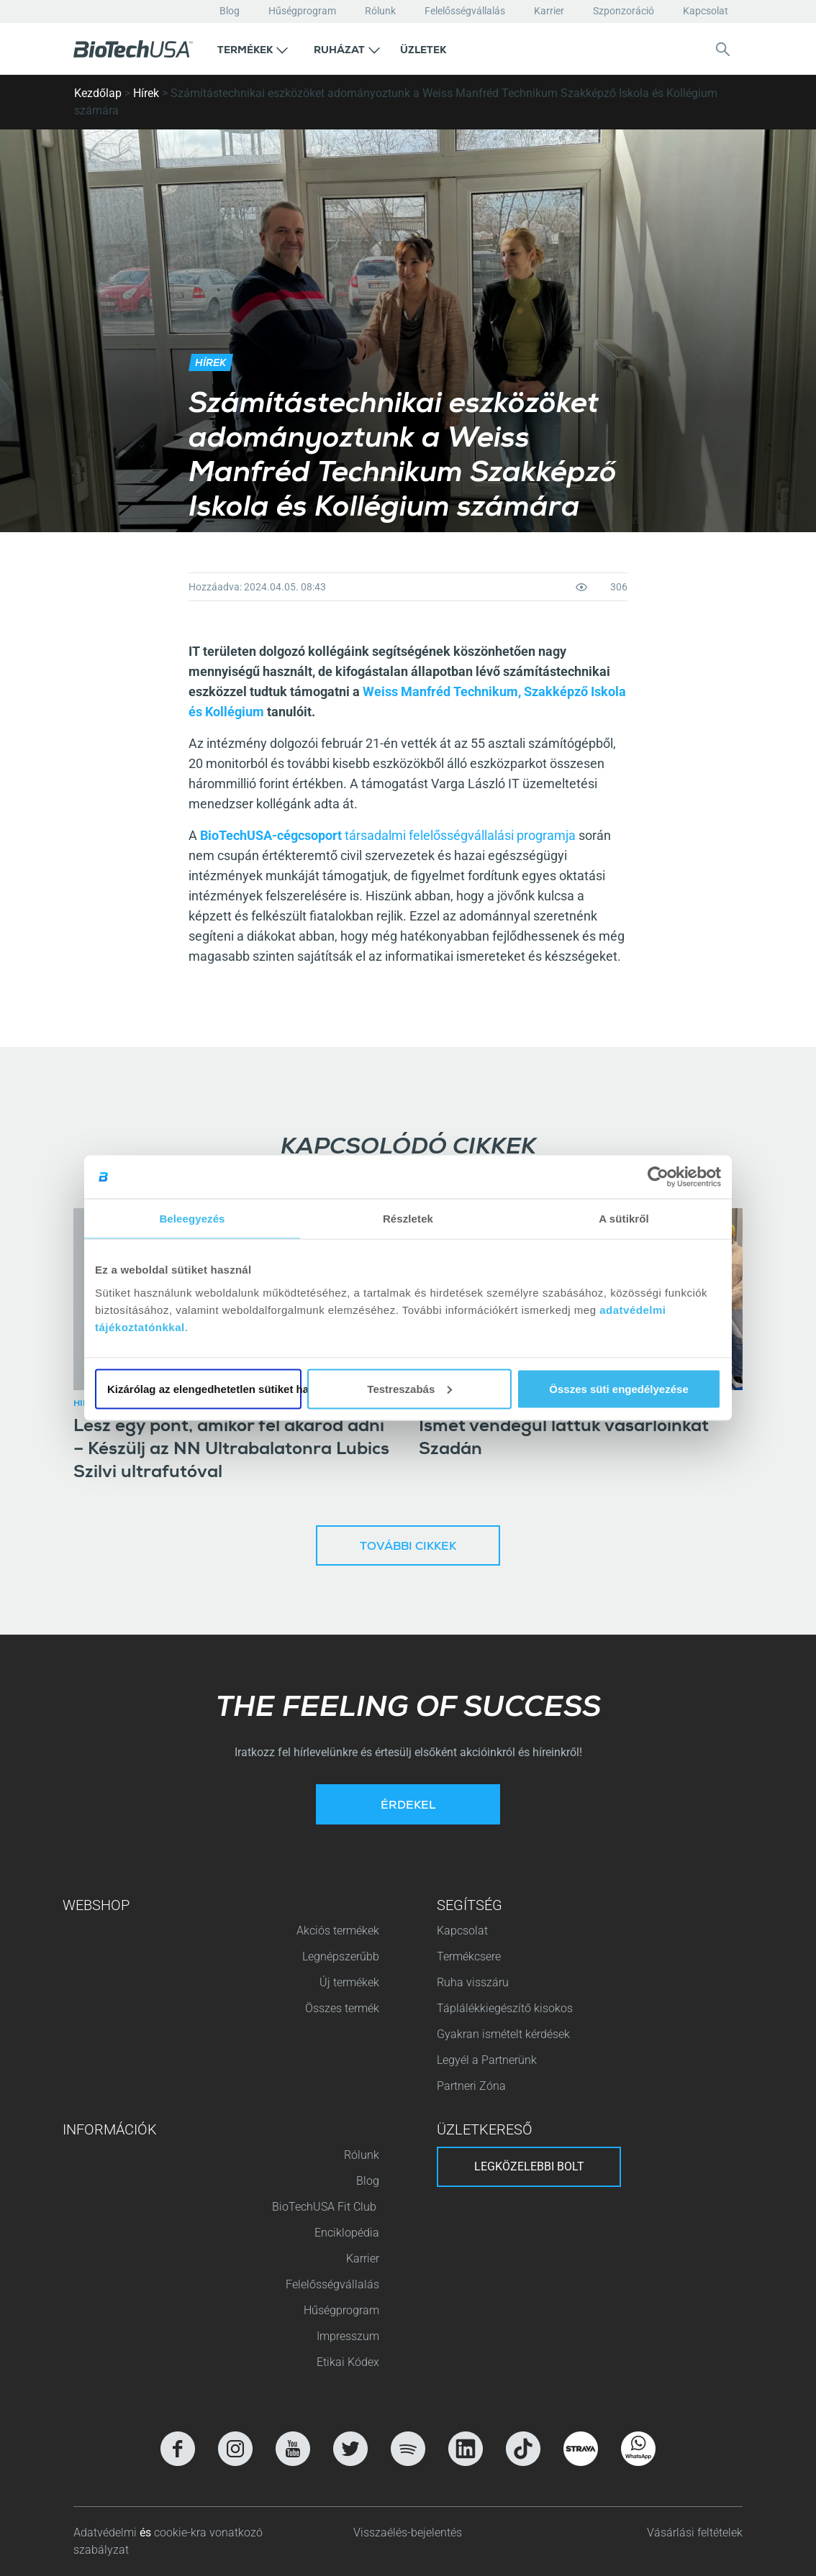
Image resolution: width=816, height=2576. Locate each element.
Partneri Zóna (471, 2086)
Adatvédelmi (106, 2532)
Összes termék (342, 2008)
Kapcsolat (705, 11)
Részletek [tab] (408, 1218)
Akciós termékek (337, 1930)
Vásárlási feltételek (695, 2532)
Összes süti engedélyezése (618, 1388)
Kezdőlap (98, 93)
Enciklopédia (346, 2232)
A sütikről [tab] (624, 1218)
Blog (229, 11)
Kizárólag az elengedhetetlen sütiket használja (204, 1388)
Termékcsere (469, 1956)
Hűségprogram (302, 11)
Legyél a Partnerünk (487, 2060)
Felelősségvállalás (465, 11)
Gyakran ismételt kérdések (503, 2034)
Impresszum (348, 2336)
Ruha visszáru (473, 1982)
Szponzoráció (623, 11)
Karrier (549, 11)
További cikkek (408, 1547)
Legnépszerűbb (340, 1956)
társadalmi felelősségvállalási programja (460, 835)
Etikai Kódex (348, 2362)
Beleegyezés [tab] (192, 1218)
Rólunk (380, 11)
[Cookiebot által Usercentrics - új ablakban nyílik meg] (658, 1177)
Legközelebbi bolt (529, 2166)
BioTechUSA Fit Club (325, 2207)
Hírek (146, 93)
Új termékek (349, 1982)
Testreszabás (409, 1388)
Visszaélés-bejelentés (407, 2532)
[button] (253, 49)
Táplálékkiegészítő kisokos (505, 2008)
